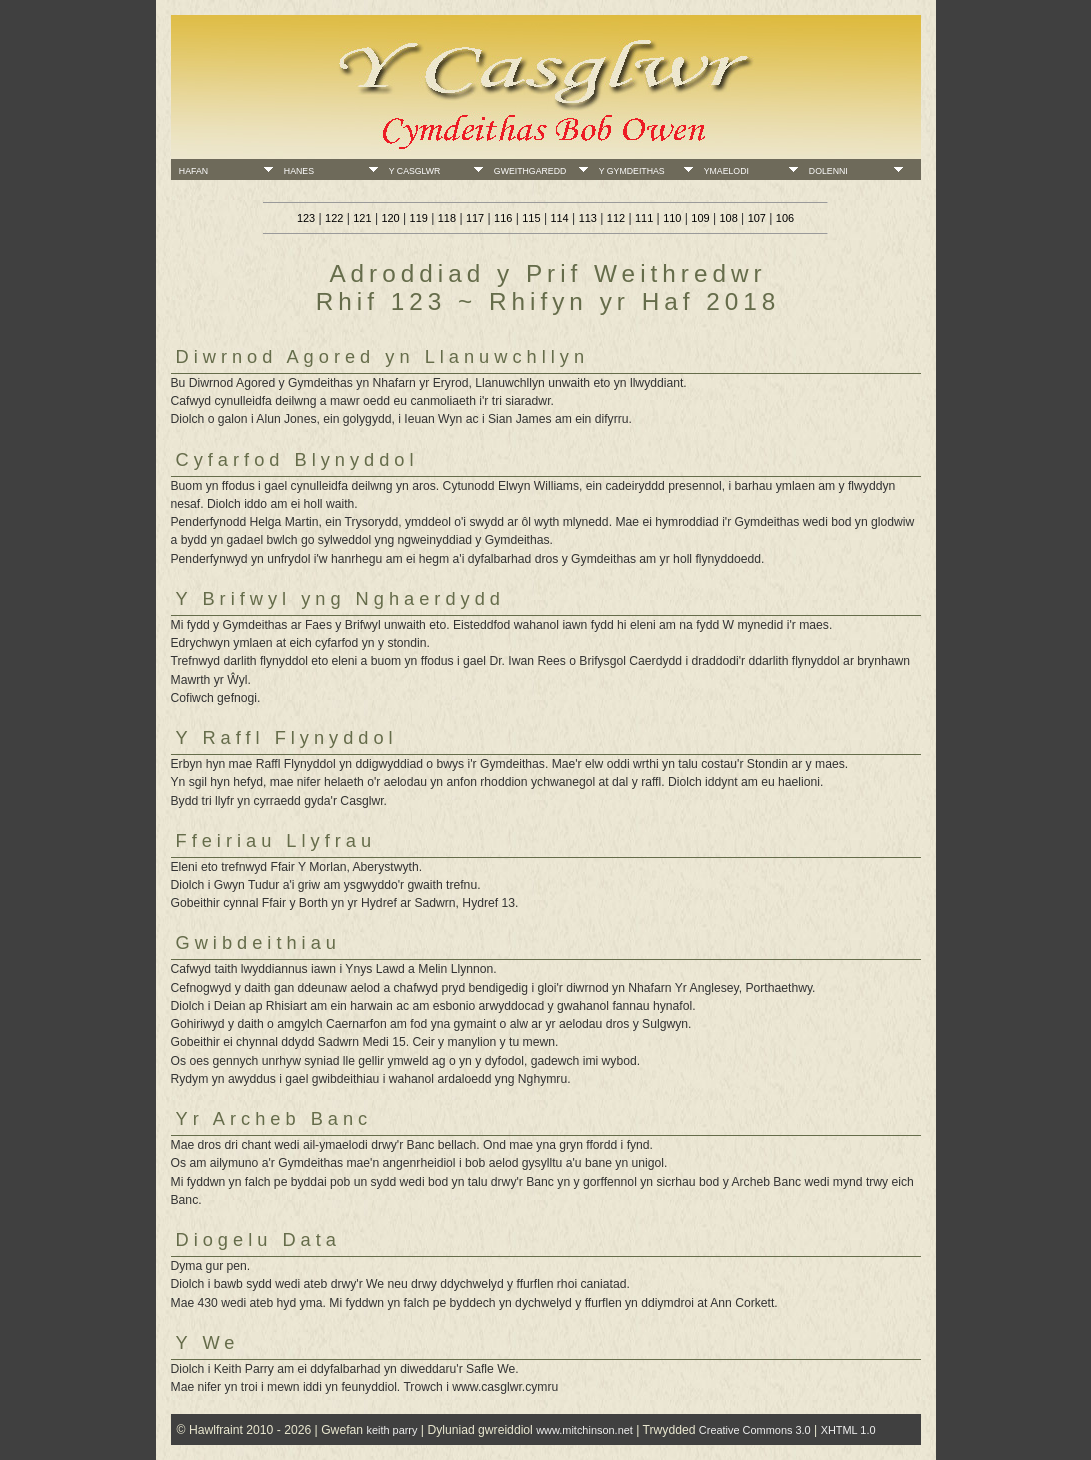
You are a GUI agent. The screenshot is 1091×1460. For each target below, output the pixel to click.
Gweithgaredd (527, 171)
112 (616, 218)
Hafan (191, 171)
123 (306, 218)
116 (503, 218)
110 (672, 218)
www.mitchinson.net (584, 1430)
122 (334, 218)
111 (644, 218)
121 (362, 218)
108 (728, 218)
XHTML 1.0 (848, 1430)
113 (588, 218)
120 (390, 218)
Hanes (296, 171)
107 (757, 218)
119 (419, 218)
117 (475, 218)
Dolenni (826, 171)
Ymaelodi (724, 171)
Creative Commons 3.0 (755, 1430)
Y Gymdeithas (629, 171)
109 (700, 218)
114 (559, 218)
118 (447, 218)
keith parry (391, 1430)
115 (531, 218)
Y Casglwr (412, 171)
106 (785, 218)
